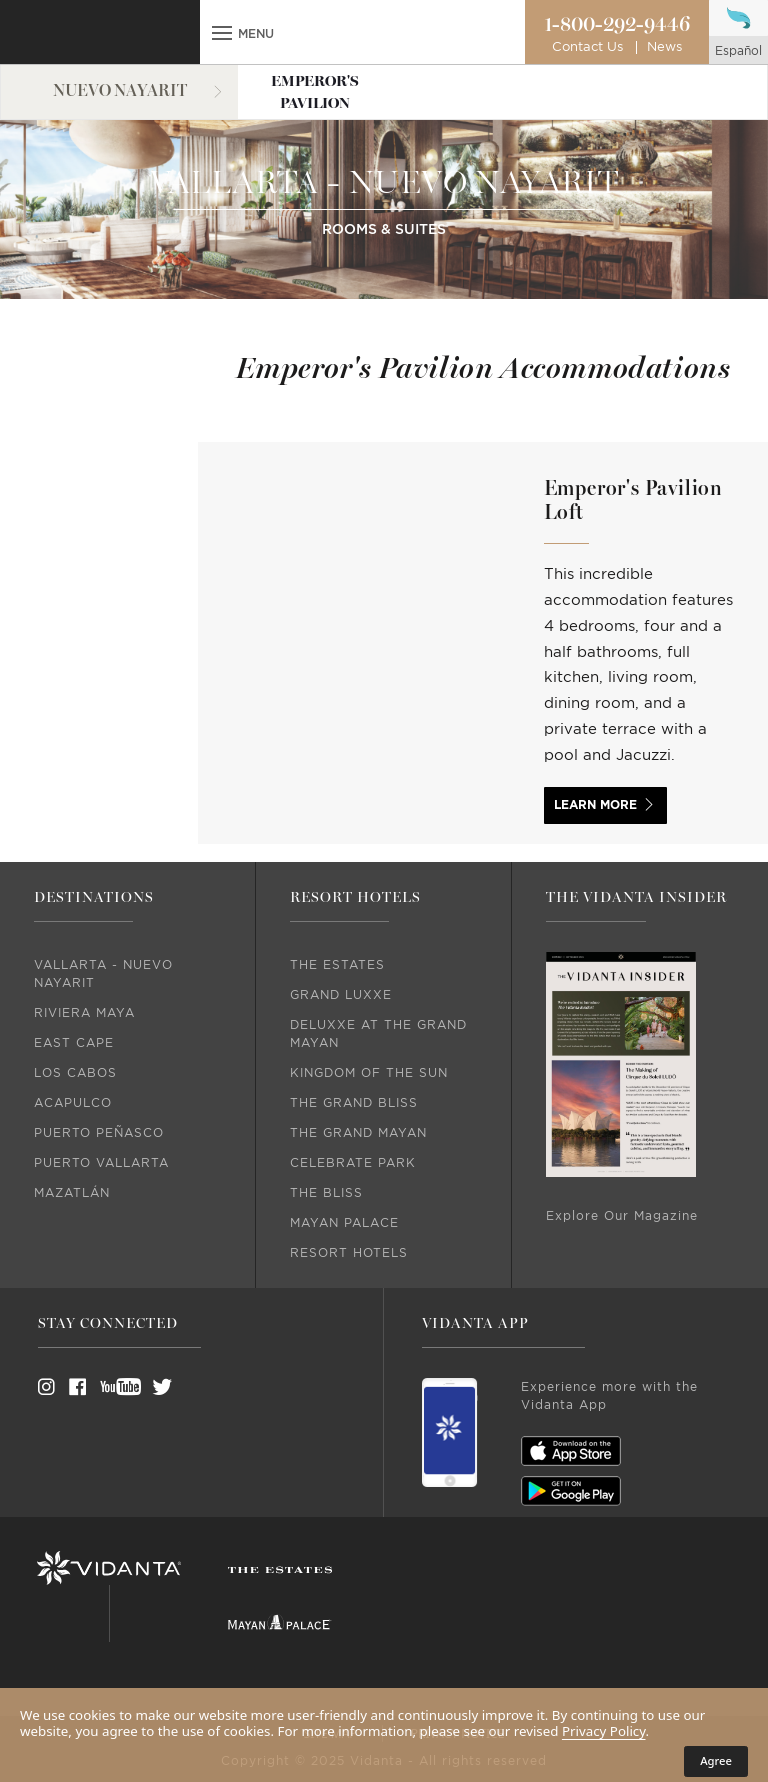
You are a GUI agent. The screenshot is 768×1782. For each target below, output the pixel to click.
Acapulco (73, 1103)
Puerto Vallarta (101, 1163)
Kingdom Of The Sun (369, 1073)
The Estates (337, 965)
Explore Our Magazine (622, 1216)
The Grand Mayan (358, 1133)
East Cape (74, 1043)
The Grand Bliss (354, 1103)
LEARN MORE (595, 805)
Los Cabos (75, 1073)
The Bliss (326, 1193)
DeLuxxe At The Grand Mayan (378, 1034)
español (738, 51)
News (664, 47)
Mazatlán (72, 1193)
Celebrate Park (353, 1163)
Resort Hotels (349, 1253)
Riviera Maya (84, 1013)
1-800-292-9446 (617, 25)
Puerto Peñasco (99, 1133)
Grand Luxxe (341, 995)
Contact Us (587, 47)
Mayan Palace (344, 1223)
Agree (716, 1760)
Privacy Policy (604, 1731)
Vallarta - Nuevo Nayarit (103, 974)
